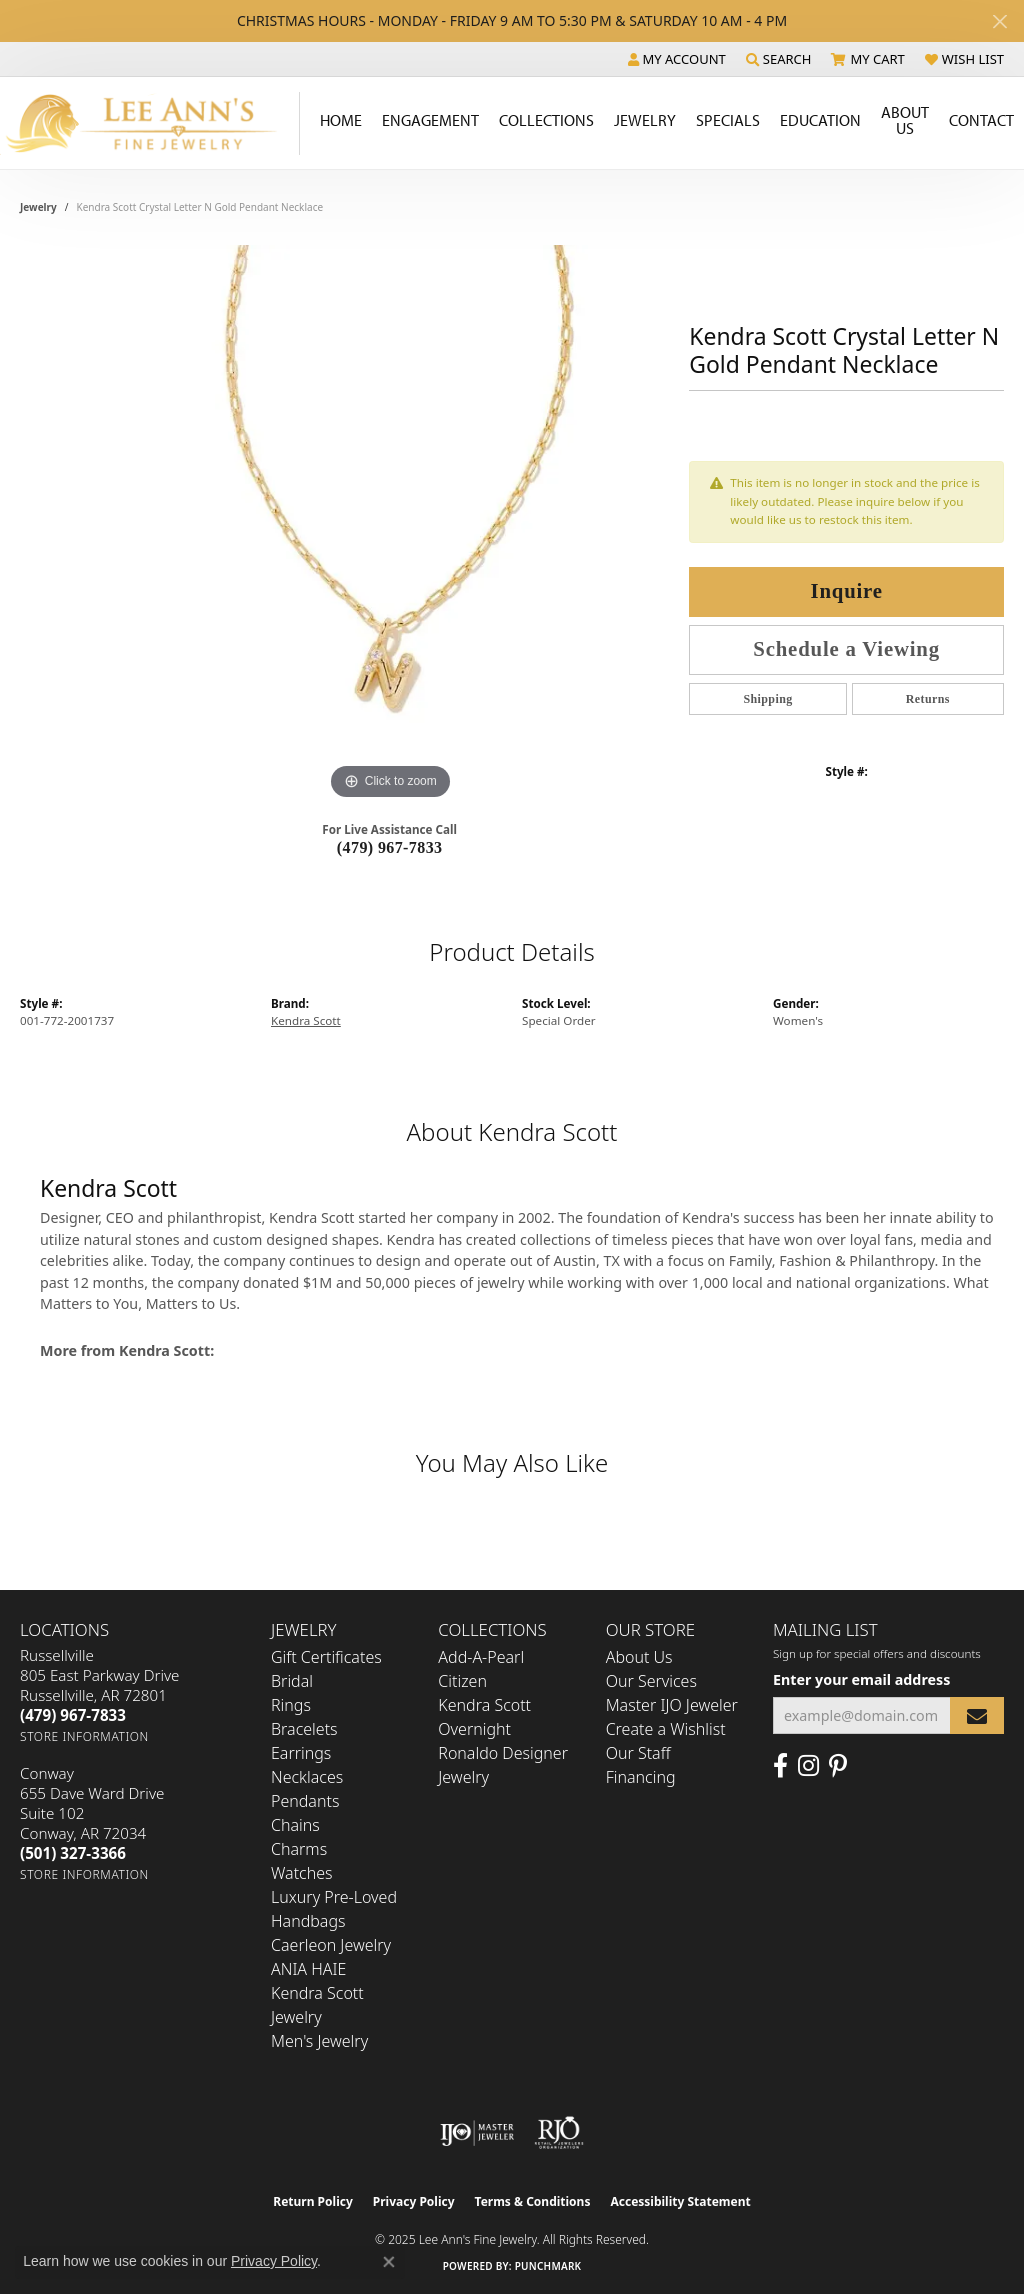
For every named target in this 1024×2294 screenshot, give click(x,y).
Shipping (767, 699)
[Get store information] (84, 1736)
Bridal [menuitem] (292, 1681)
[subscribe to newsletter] (977, 1715)
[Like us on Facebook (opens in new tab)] (780, 1766)
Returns (928, 699)
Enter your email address (861, 1679)
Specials (728, 120)
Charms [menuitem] (299, 1849)
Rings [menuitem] (291, 1705)
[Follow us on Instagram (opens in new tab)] (808, 1766)
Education (820, 120)
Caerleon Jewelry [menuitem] (331, 1945)
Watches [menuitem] (302, 1873)
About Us (905, 120)
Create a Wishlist (666, 1729)
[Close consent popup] (389, 2262)
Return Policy (313, 2201)
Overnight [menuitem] (474, 1729)
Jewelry (645, 120)
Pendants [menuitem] (305, 1801)
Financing (641, 1777)
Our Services (651, 1681)
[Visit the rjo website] (559, 2133)
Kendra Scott (306, 1020)
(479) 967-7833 (390, 847)
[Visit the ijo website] (477, 2133)
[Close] (999, 21)
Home (341, 120)
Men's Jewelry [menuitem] (319, 2041)
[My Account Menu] (677, 59)
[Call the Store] (73, 1715)
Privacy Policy (414, 2201)
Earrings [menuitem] (301, 1753)
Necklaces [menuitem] (307, 1777)
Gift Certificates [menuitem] (326, 1657)
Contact (981, 120)
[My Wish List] (964, 59)
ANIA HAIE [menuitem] (308, 1969)
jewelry (38, 207)
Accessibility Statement (680, 2201)
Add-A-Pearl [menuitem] (481, 1657)
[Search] (779, 59)
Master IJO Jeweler (672, 1705)
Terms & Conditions (533, 2201)
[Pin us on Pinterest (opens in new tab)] (838, 1766)
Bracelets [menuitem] (304, 1729)
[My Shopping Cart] (867, 59)
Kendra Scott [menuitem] (484, 1705)
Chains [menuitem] (295, 1825)
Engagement (430, 120)
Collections (546, 120)
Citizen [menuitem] (462, 1681)
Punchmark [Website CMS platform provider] (548, 2266)
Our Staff (638, 1753)
